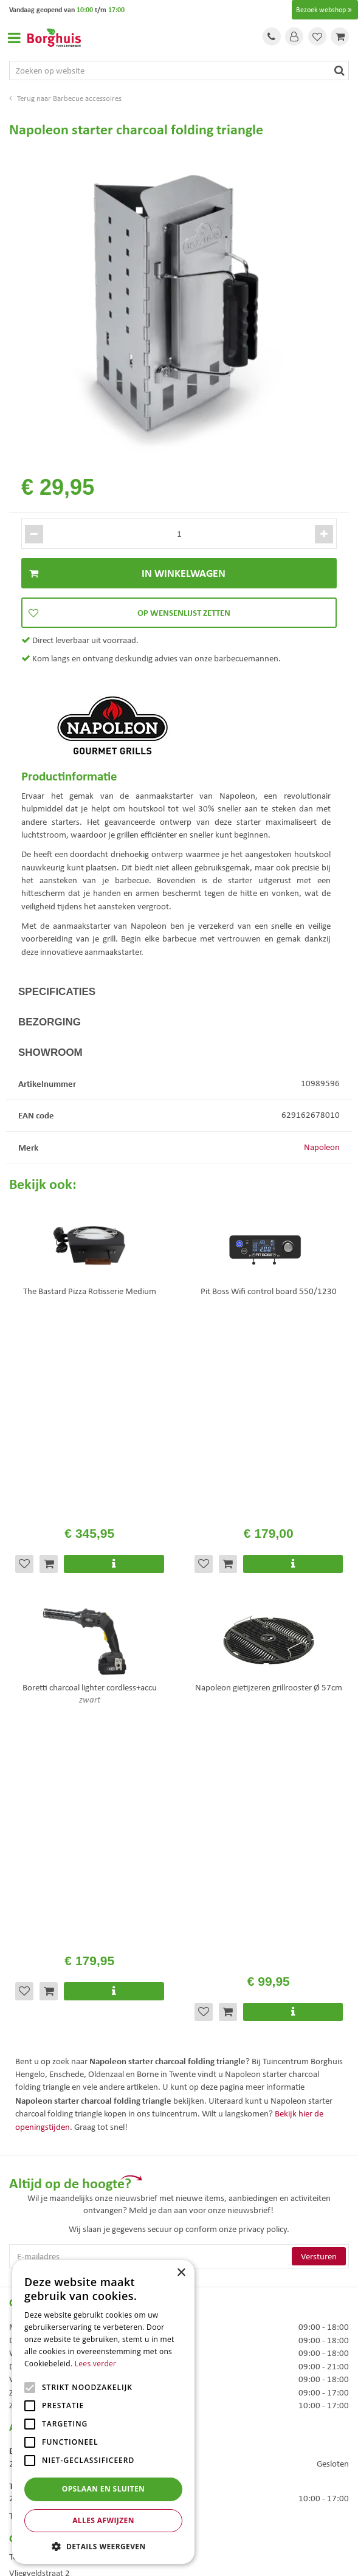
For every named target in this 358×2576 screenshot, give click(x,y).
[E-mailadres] (179, 1755)
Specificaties (56, 991)
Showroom (50, 1052)
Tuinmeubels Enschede (222, 2400)
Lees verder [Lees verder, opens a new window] (96, 2363)
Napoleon (322, 1147)
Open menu (14, 38)
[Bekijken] (340, 36)
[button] (103, 2546)
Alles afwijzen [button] (103, 2520)
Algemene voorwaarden (53, 2234)
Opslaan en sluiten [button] (103, 2489)
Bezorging (49, 1022)
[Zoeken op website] (179, 70)
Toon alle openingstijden (53, 2015)
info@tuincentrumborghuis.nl (64, 2136)
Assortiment (31, 2251)
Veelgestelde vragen (45, 2219)
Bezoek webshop (325, 9)
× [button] (180, 2273)
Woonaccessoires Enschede (228, 2426)
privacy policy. (263, 1728)
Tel (272, 36)
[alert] (103, 2412)
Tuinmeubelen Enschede (224, 2413)
